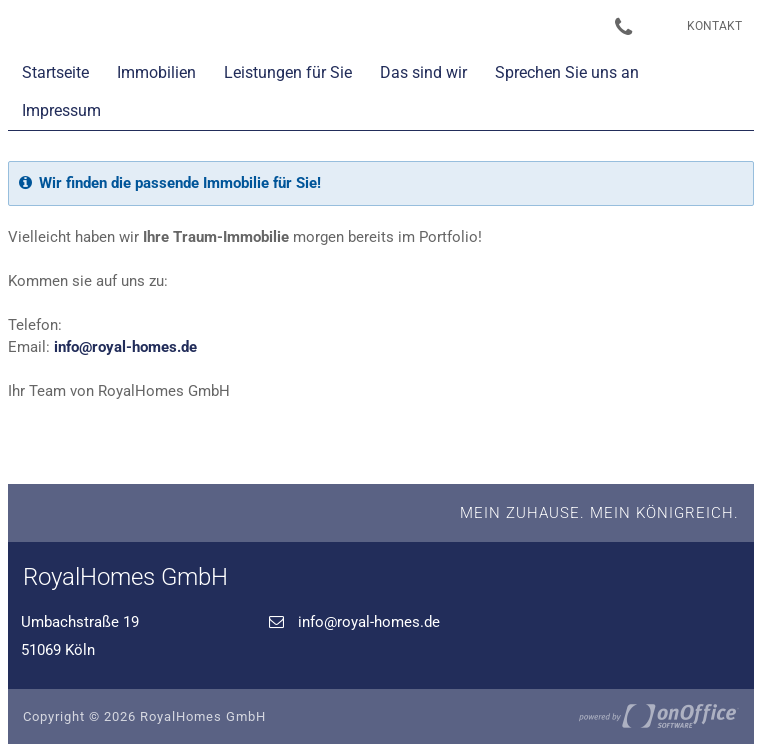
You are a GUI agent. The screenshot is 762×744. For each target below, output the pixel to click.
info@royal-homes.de (125, 347)
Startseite (55, 72)
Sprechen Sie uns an (567, 72)
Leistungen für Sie (288, 72)
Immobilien (156, 72)
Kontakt (714, 26)
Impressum (61, 110)
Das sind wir (423, 72)
